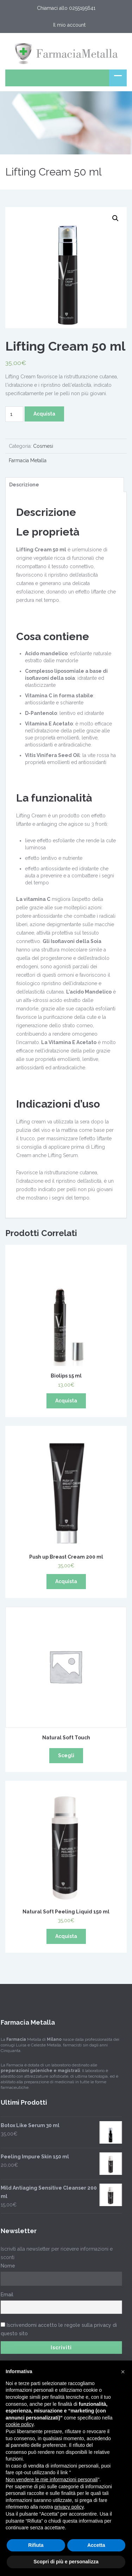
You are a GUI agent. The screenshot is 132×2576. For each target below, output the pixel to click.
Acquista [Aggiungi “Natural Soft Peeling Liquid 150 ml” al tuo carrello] (66, 1936)
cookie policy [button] (19, 2424)
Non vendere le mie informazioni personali (52, 2479)
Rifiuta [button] (36, 2545)
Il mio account (69, 25)
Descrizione (24, 484)
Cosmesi (43, 446)
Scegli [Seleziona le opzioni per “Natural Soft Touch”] (66, 1755)
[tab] (64, 484)
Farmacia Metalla (27, 460)
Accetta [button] (96, 2545)
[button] (122, 2371)
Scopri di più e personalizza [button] (65, 2561)
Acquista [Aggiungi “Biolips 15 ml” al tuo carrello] (66, 1400)
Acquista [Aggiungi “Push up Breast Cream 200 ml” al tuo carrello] (66, 1581)
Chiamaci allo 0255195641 (66, 8)
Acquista (44, 414)
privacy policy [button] (69, 2507)
